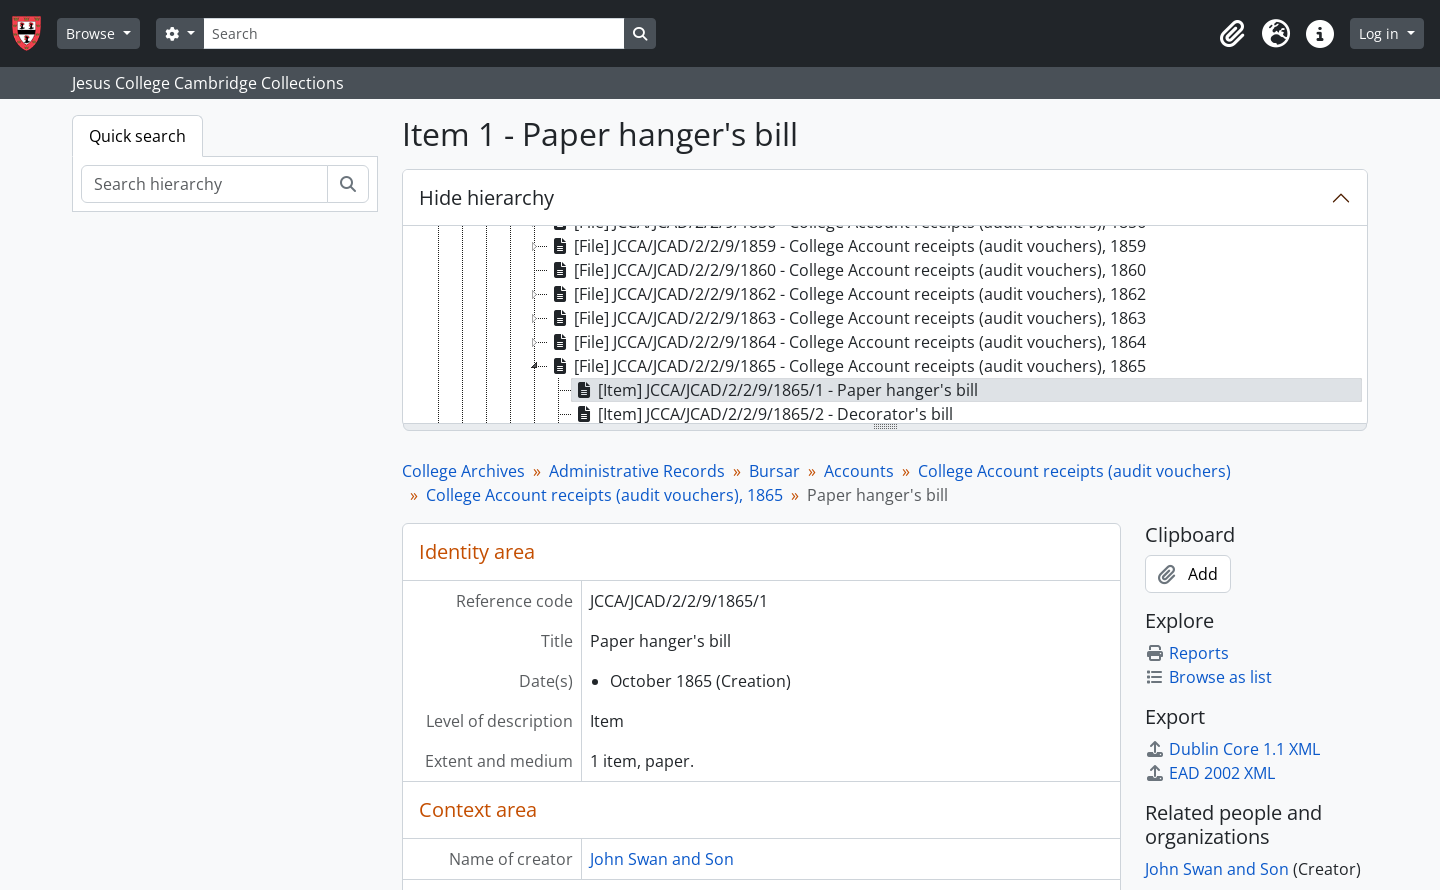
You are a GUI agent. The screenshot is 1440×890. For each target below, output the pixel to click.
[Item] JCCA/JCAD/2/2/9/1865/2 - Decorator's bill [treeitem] (762, 414)
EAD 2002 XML (1210, 773)
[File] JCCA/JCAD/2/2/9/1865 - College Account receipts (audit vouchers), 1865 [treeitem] (847, 366)
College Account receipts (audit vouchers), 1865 (604, 495)
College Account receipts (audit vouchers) (1074, 471)
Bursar (774, 471)
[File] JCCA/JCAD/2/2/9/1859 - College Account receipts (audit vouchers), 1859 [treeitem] (847, 246)
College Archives (463, 471)
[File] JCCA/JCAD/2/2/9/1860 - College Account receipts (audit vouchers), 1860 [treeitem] (847, 270)
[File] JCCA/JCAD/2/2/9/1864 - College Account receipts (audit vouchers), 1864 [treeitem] (847, 342)
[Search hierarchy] (204, 184)
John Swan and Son (662, 859)
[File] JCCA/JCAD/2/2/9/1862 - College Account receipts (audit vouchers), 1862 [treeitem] (847, 294)
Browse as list (1208, 677)
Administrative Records (637, 471)
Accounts (859, 471)
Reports (1187, 653)
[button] (1232, 34)
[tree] (885, 326)
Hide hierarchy (486, 197)
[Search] (414, 33)
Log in (1381, 33)
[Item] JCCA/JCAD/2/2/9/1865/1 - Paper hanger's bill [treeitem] (775, 390)
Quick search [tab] (137, 136)
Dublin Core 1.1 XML (1232, 749)
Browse (92, 33)
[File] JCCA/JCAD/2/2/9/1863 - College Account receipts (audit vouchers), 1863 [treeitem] (847, 318)
